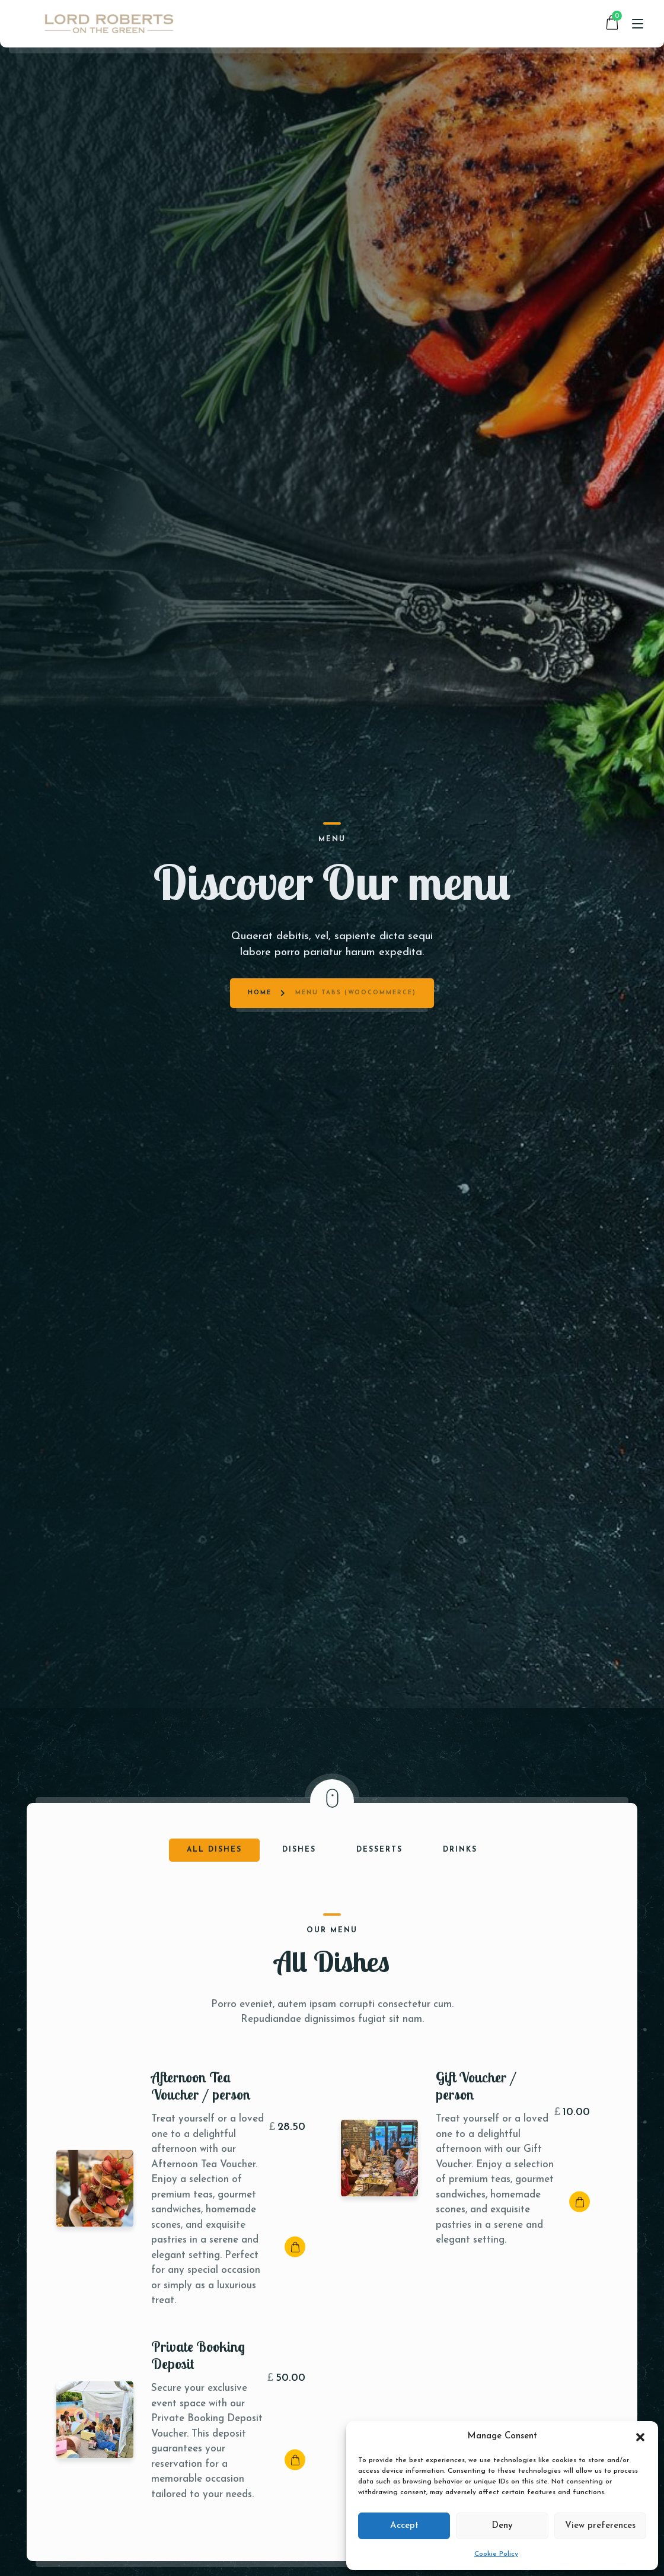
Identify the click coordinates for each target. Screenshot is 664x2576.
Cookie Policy (496, 2554)
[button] (640, 2437)
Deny (502, 2525)
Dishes (299, 1849)
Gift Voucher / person (476, 2085)
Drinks (460, 1849)
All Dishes (214, 1849)
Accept (404, 2525)
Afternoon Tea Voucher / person (201, 2085)
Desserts (379, 1849)
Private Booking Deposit (198, 2354)
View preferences (600, 2525)
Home (260, 895)
